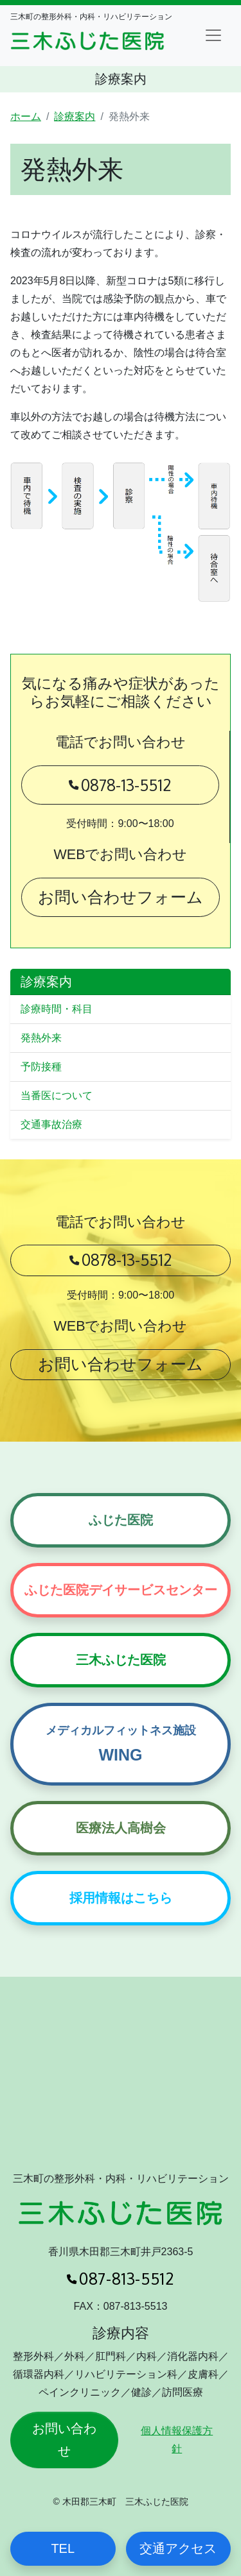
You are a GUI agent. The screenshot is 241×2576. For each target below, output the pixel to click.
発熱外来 (41, 1037)
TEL (63, 2548)
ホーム (25, 116)
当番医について (57, 1095)
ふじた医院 (121, 1520)
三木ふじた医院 (121, 1660)
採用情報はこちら (120, 1898)
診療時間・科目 (57, 1008)
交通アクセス (178, 2548)
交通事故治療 (51, 1124)
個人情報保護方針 (177, 2439)
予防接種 (41, 1066)
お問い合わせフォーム (120, 897)
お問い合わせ (64, 2439)
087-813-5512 (121, 2279)
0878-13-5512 (120, 783)
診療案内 (74, 116)
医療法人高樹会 (121, 1828)
